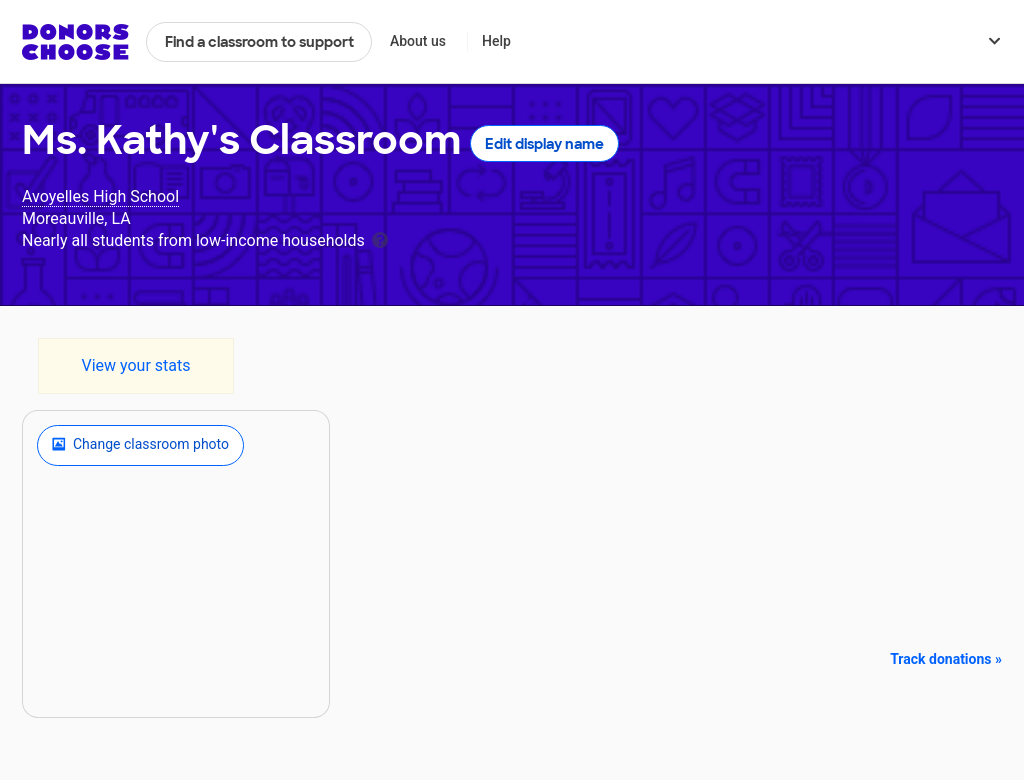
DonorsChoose (75, 42)
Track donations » (946, 659)
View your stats (135, 365)
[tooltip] (380, 238)
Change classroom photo (140, 445)
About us (418, 41)
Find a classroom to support (259, 42)
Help (496, 41)
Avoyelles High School (100, 196)
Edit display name (544, 144)
